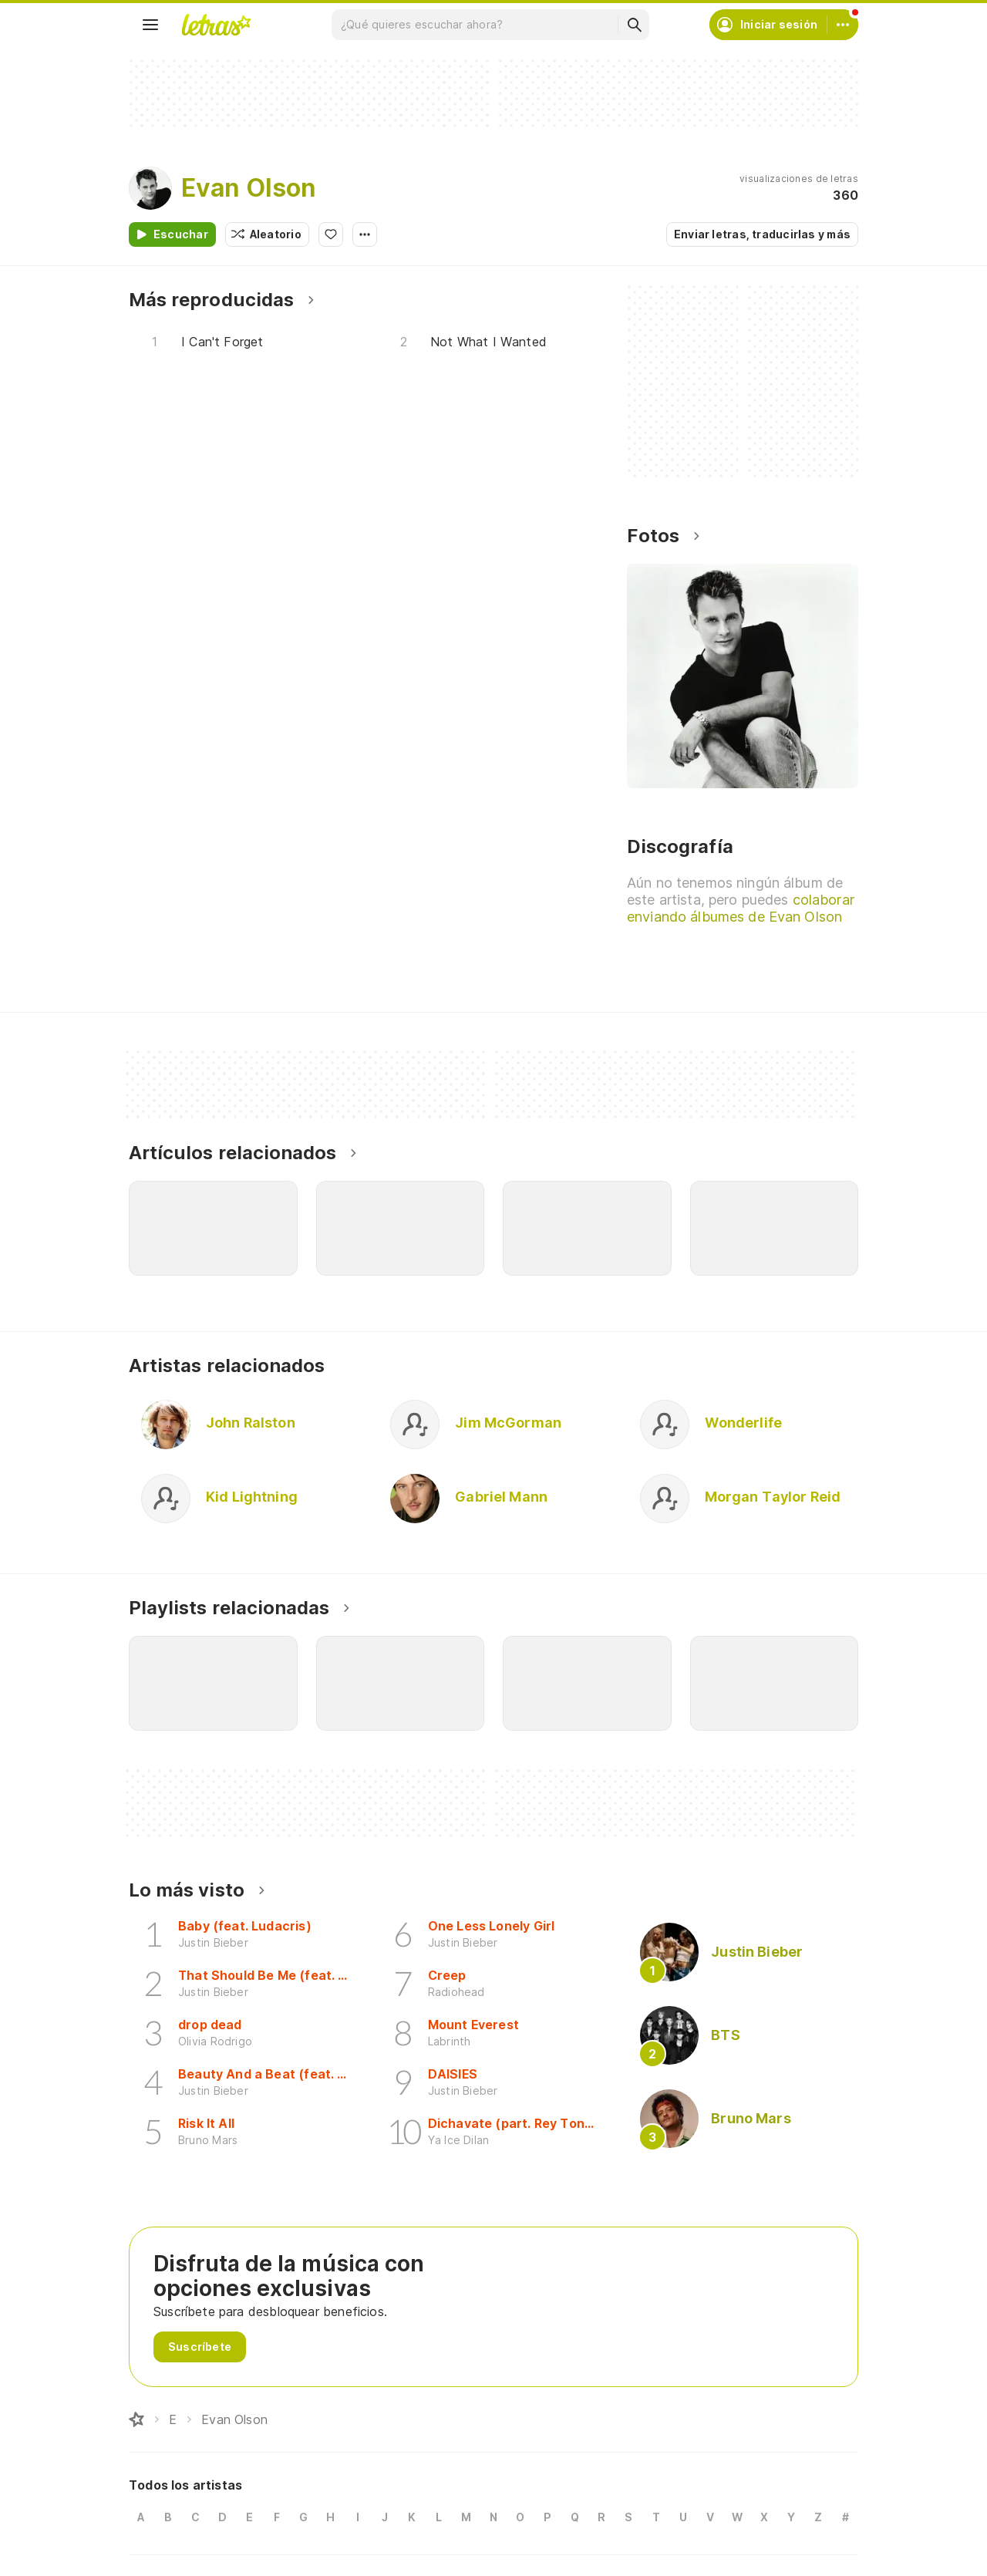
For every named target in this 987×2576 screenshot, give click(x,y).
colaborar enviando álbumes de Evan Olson (740, 908)
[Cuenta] (842, 24)
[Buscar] (633, 24)
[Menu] (150, 24)
